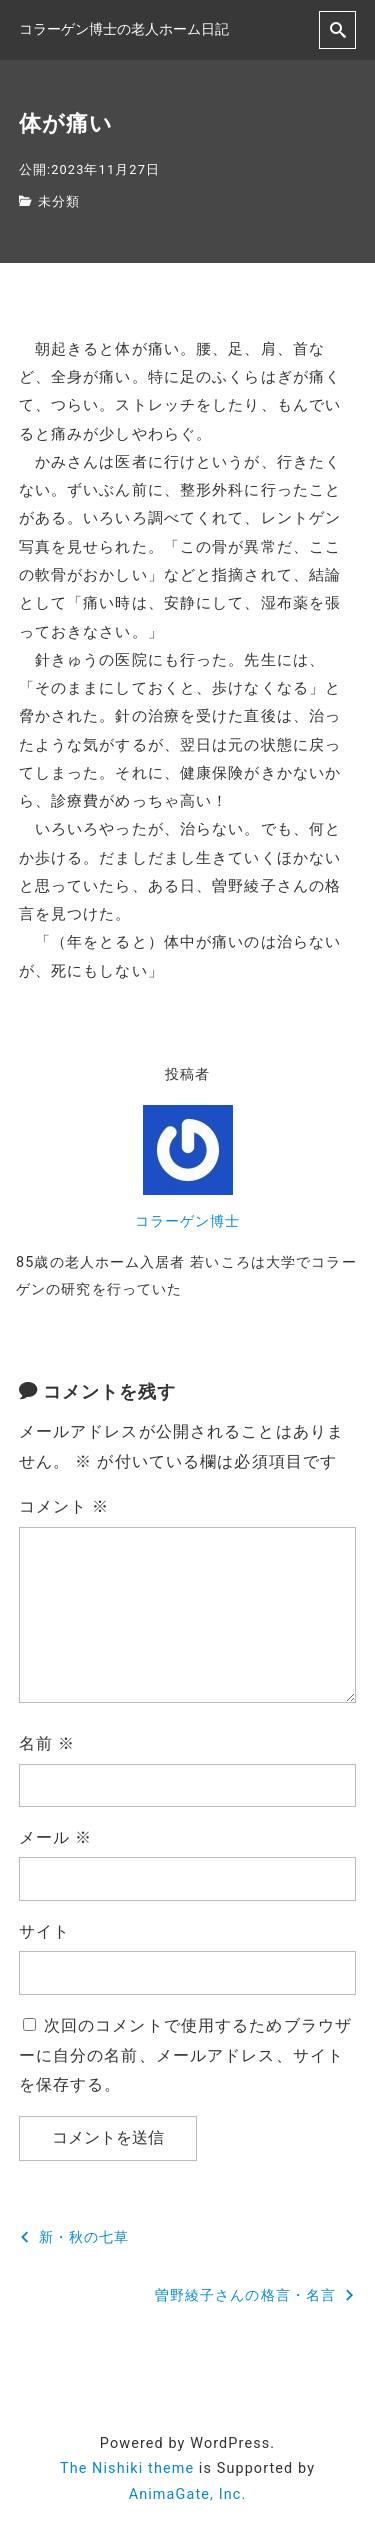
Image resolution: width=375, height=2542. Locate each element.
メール (56, 1837)
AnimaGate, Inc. (188, 2494)
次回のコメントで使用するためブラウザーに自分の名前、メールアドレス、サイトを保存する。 (185, 2055)
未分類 (59, 201)
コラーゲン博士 (188, 1221)
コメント (64, 1506)
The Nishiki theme (127, 2468)
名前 (47, 1743)
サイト (44, 1931)
